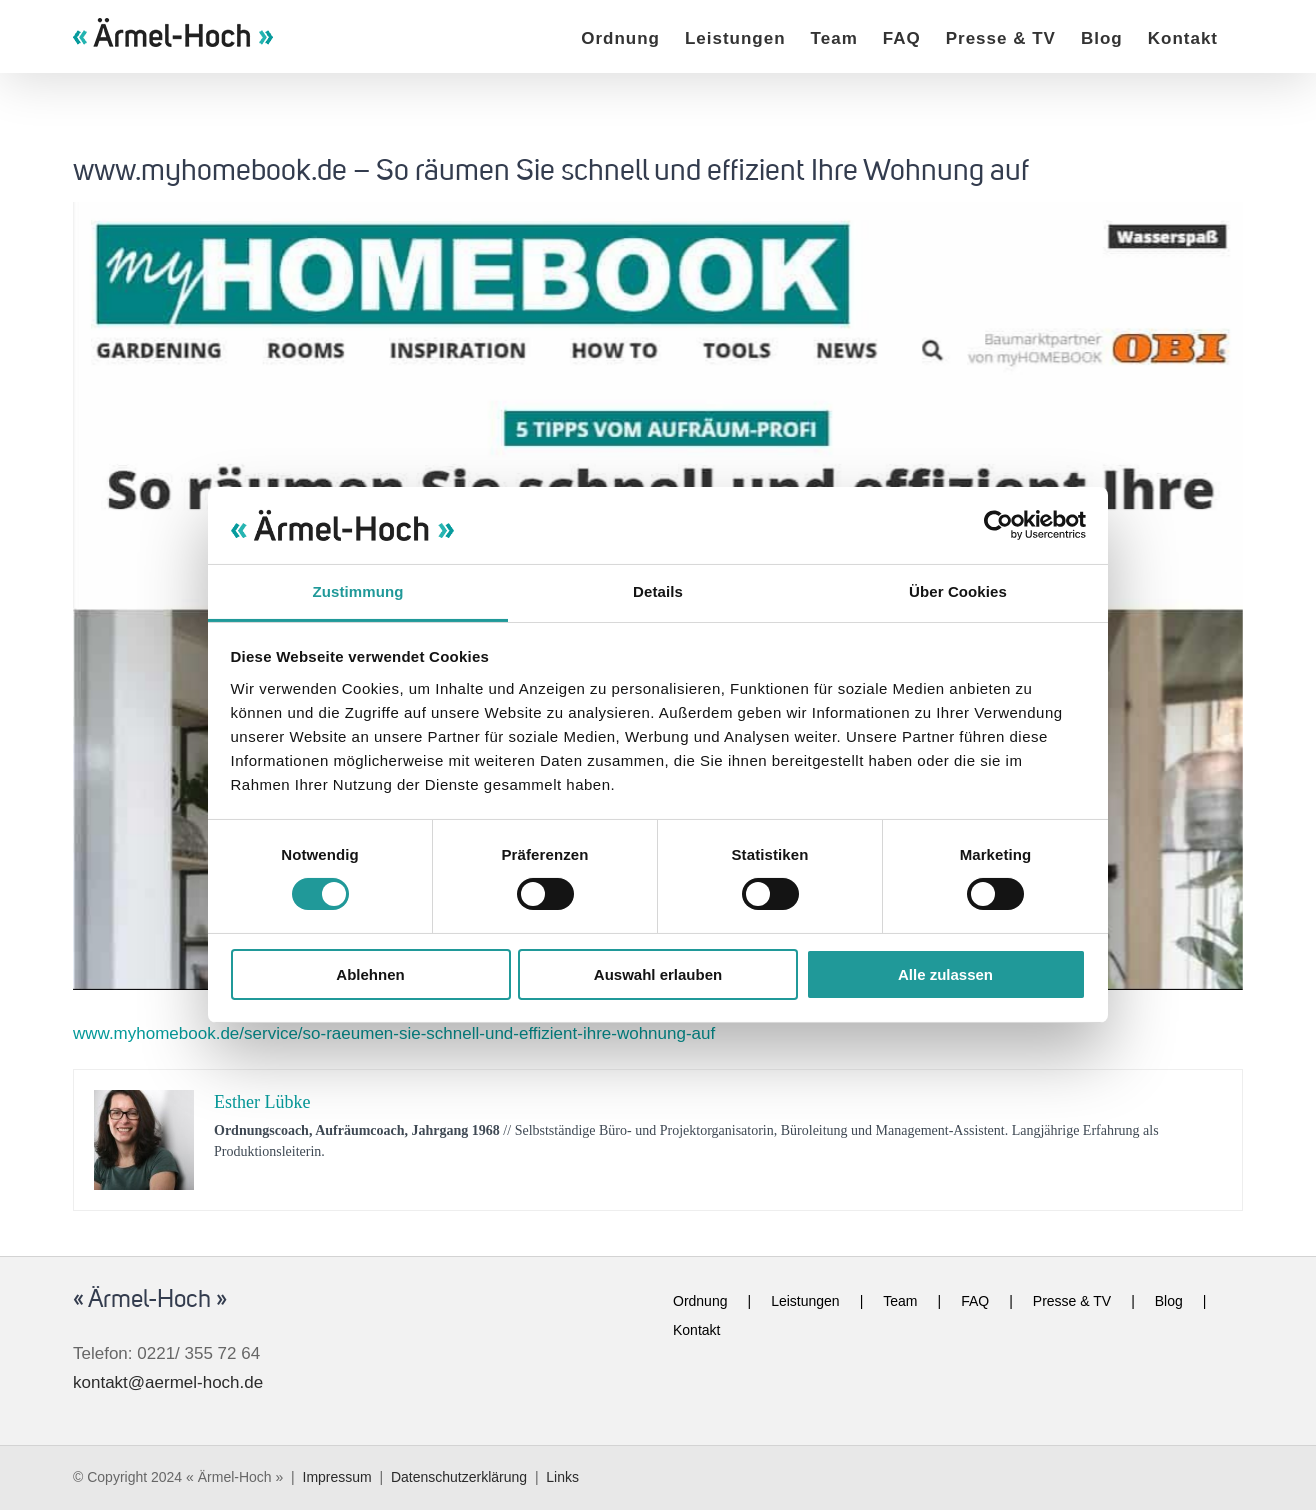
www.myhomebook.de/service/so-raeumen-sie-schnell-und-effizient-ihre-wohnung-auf (394, 1033)
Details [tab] (658, 591)
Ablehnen (370, 974)
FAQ (975, 1301)
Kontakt (696, 1330)
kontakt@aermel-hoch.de (168, 1382)
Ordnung (700, 1301)
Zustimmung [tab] (358, 591)
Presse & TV (1072, 1301)
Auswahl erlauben (658, 974)
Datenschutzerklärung (459, 1477)
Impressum (337, 1477)
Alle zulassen (945, 974)
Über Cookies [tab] (958, 591)
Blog (1169, 1301)
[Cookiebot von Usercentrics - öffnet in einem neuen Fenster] (998, 525)
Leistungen (805, 1301)
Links (562, 1477)
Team (900, 1301)
